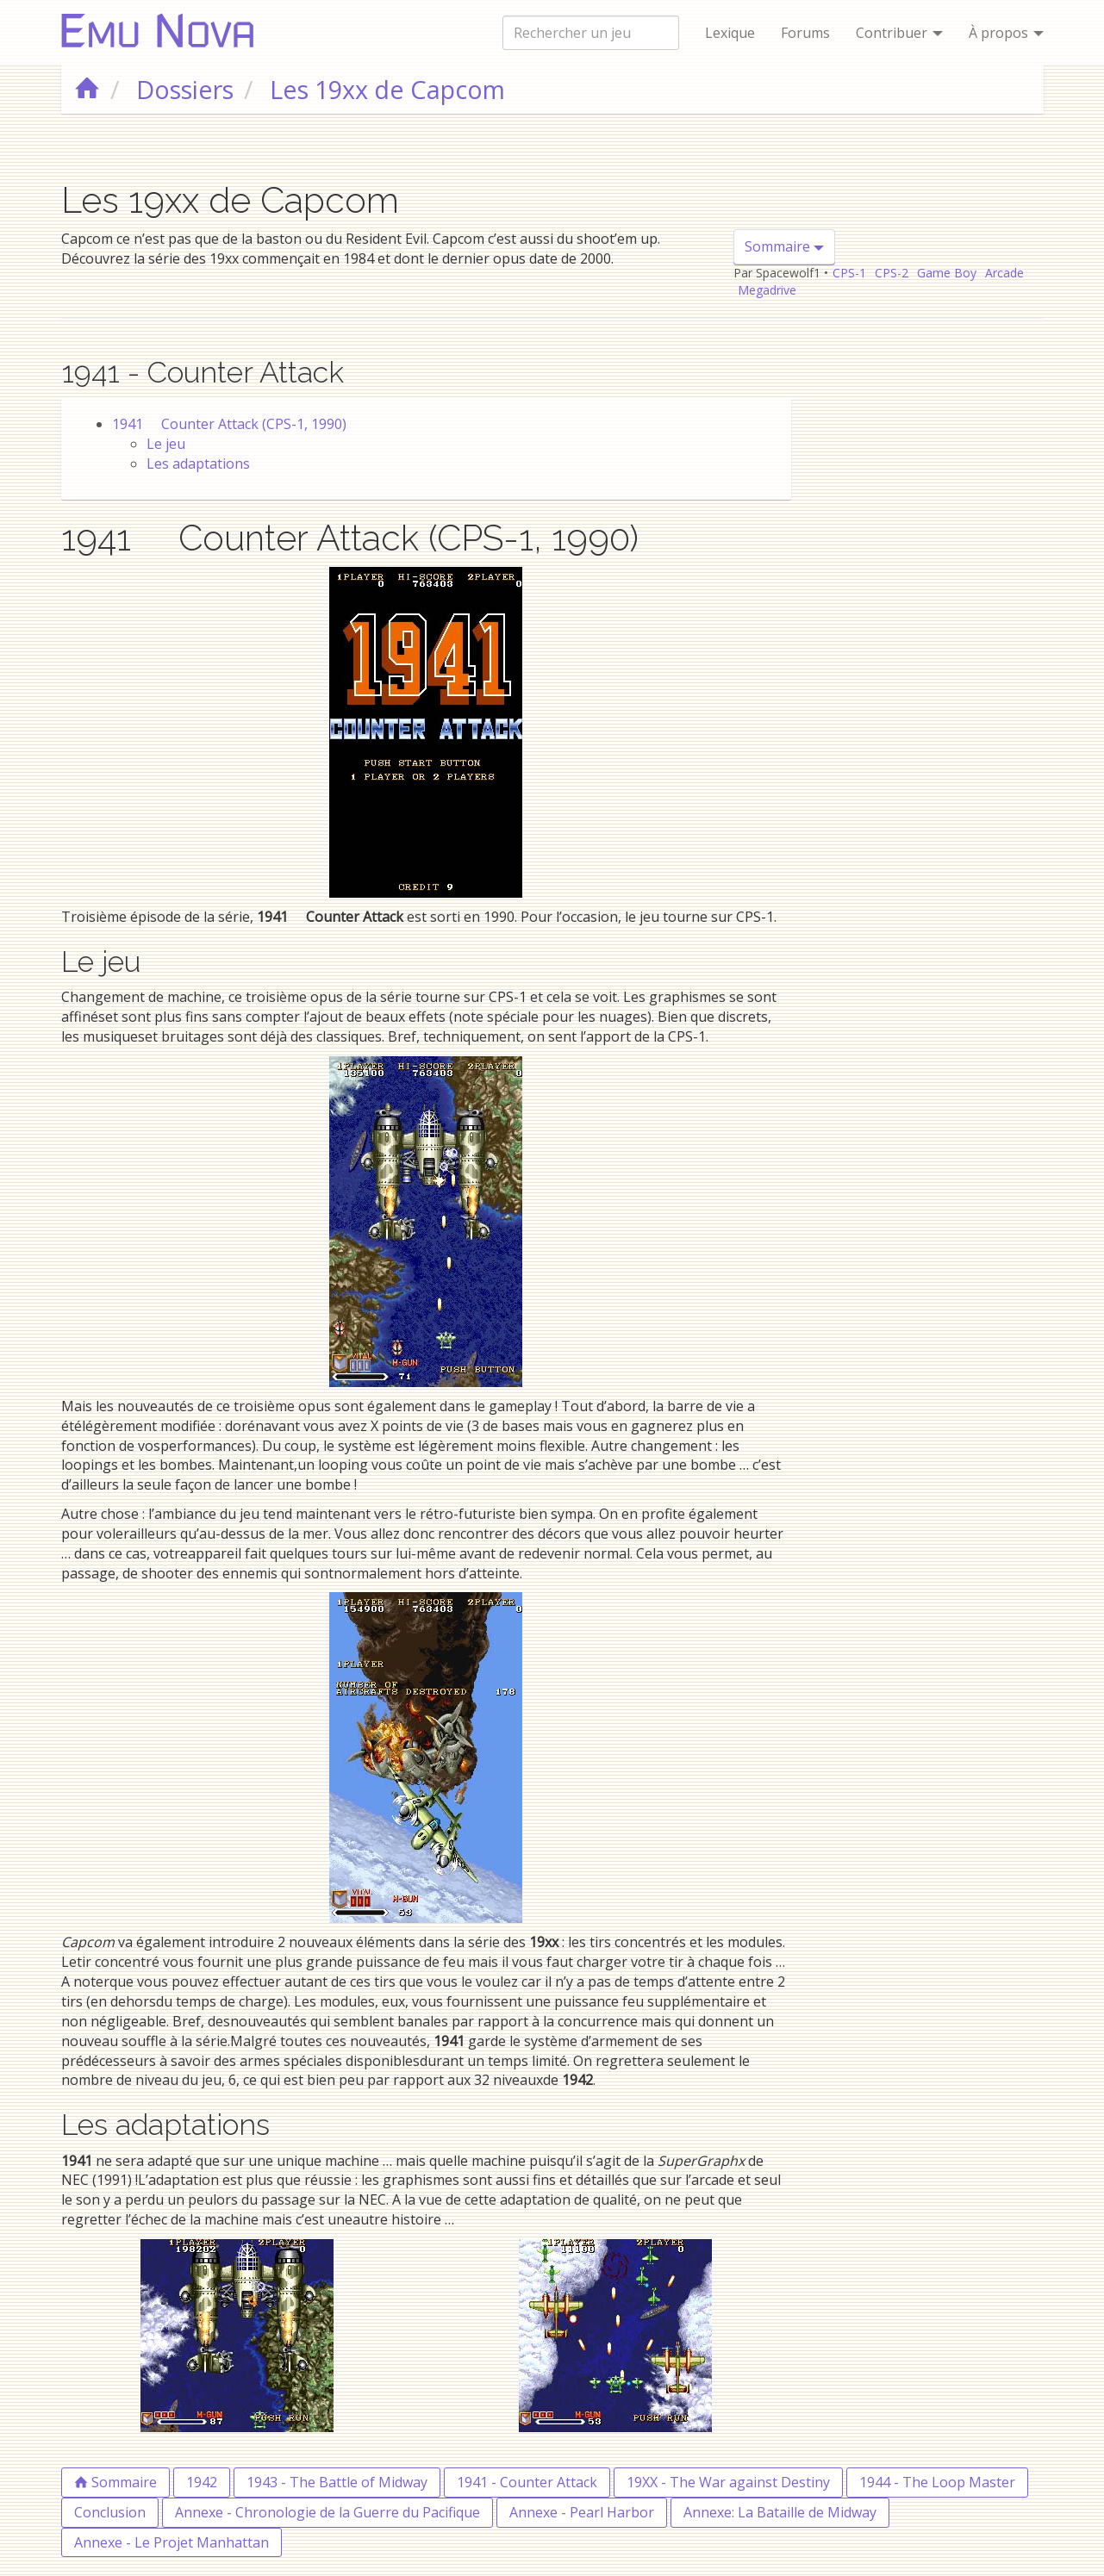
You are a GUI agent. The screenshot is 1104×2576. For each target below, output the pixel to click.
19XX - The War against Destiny (728, 2482)
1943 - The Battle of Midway (336, 2482)
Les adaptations (198, 463)
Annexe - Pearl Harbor (581, 2512)
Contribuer (899, 32)
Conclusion (110, 2512)
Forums (805, 32)
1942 (201, 2482)
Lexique (730, 32)
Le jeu (166, 443)
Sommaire (784, 246)
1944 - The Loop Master (937, 2482)
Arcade (1004, 272)
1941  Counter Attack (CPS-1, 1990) (229, 423)
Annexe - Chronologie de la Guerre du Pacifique (327, 2512)
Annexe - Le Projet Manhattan (171, 2542)
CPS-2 (891, 272)
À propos (1006, 32)
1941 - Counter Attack (527, 2482)
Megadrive (767, 290)
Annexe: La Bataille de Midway (779, 2512)
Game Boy (946, 272)
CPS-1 (849, 272)
